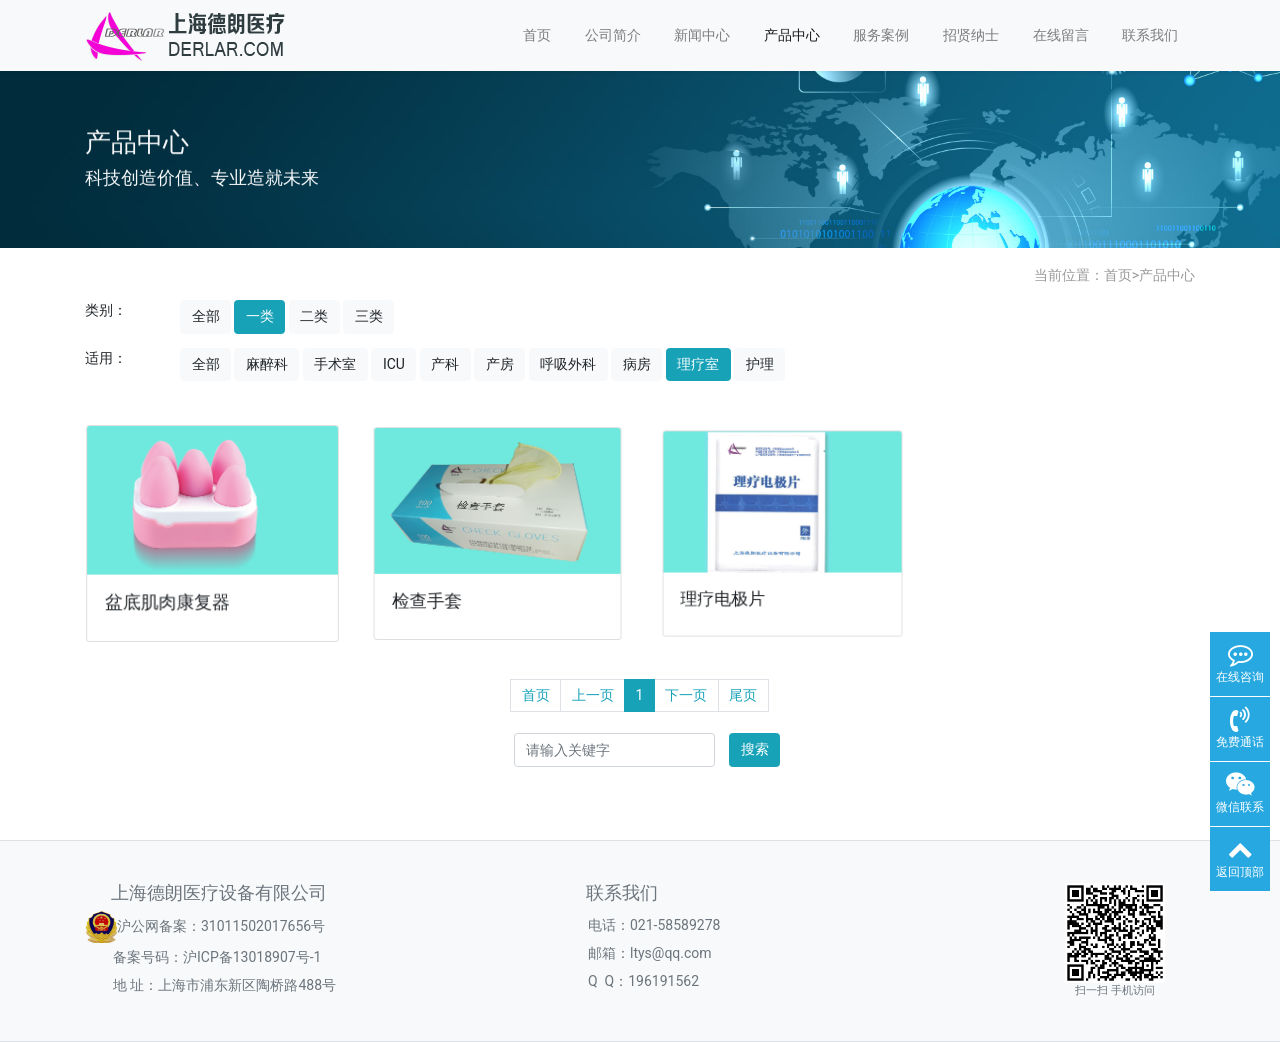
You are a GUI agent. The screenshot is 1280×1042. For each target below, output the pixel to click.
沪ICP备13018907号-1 (252, 957)
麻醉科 (267, 364)
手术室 (335, 364)
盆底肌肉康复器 (169, 599)
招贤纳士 (971, 35)
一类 (260, 316)
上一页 (593, 695)
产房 (500, 364)
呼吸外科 (568, 364)
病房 (637, 364)
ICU (394, 364)
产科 (445, 364)
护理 (760, 364)
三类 (369, 316)
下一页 (686, 695)
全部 (206, 316)
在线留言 (1061, 35)
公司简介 (613, 35)
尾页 (743, 695)
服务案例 (881, 35)
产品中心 (792, 35)
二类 (314, 316)
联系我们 (1150, 35)
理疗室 (698, 364)
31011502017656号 (263, 925)
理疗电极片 (728, 592)
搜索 (755, 749)
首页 (537, 35)
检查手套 (431, 596)
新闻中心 (702, 35)
